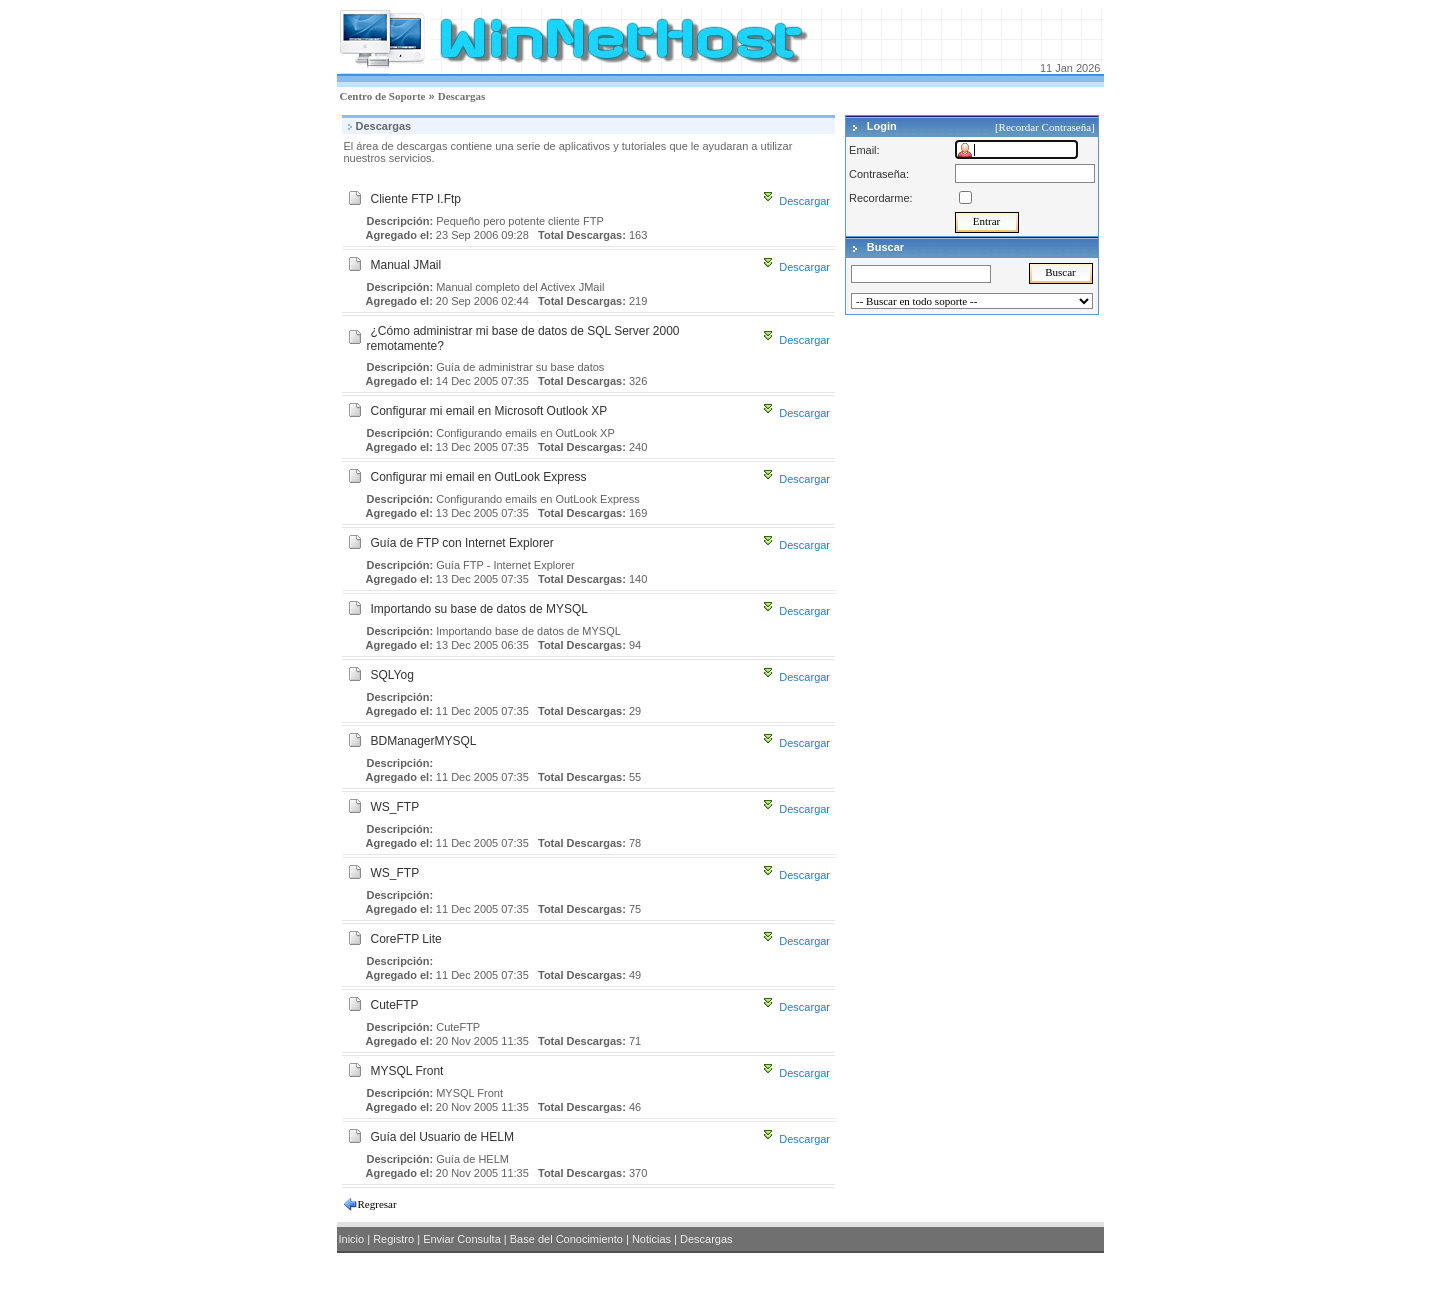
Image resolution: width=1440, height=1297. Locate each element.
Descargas (462, 96)
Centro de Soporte (383, 96)
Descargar (804, 201)
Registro (393, 1239)
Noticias (651, 1239)
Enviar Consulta (462, 1239)
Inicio (352, 1239)
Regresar (377, 1204)
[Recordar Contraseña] (1046, 127)
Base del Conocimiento (566, 1239)
